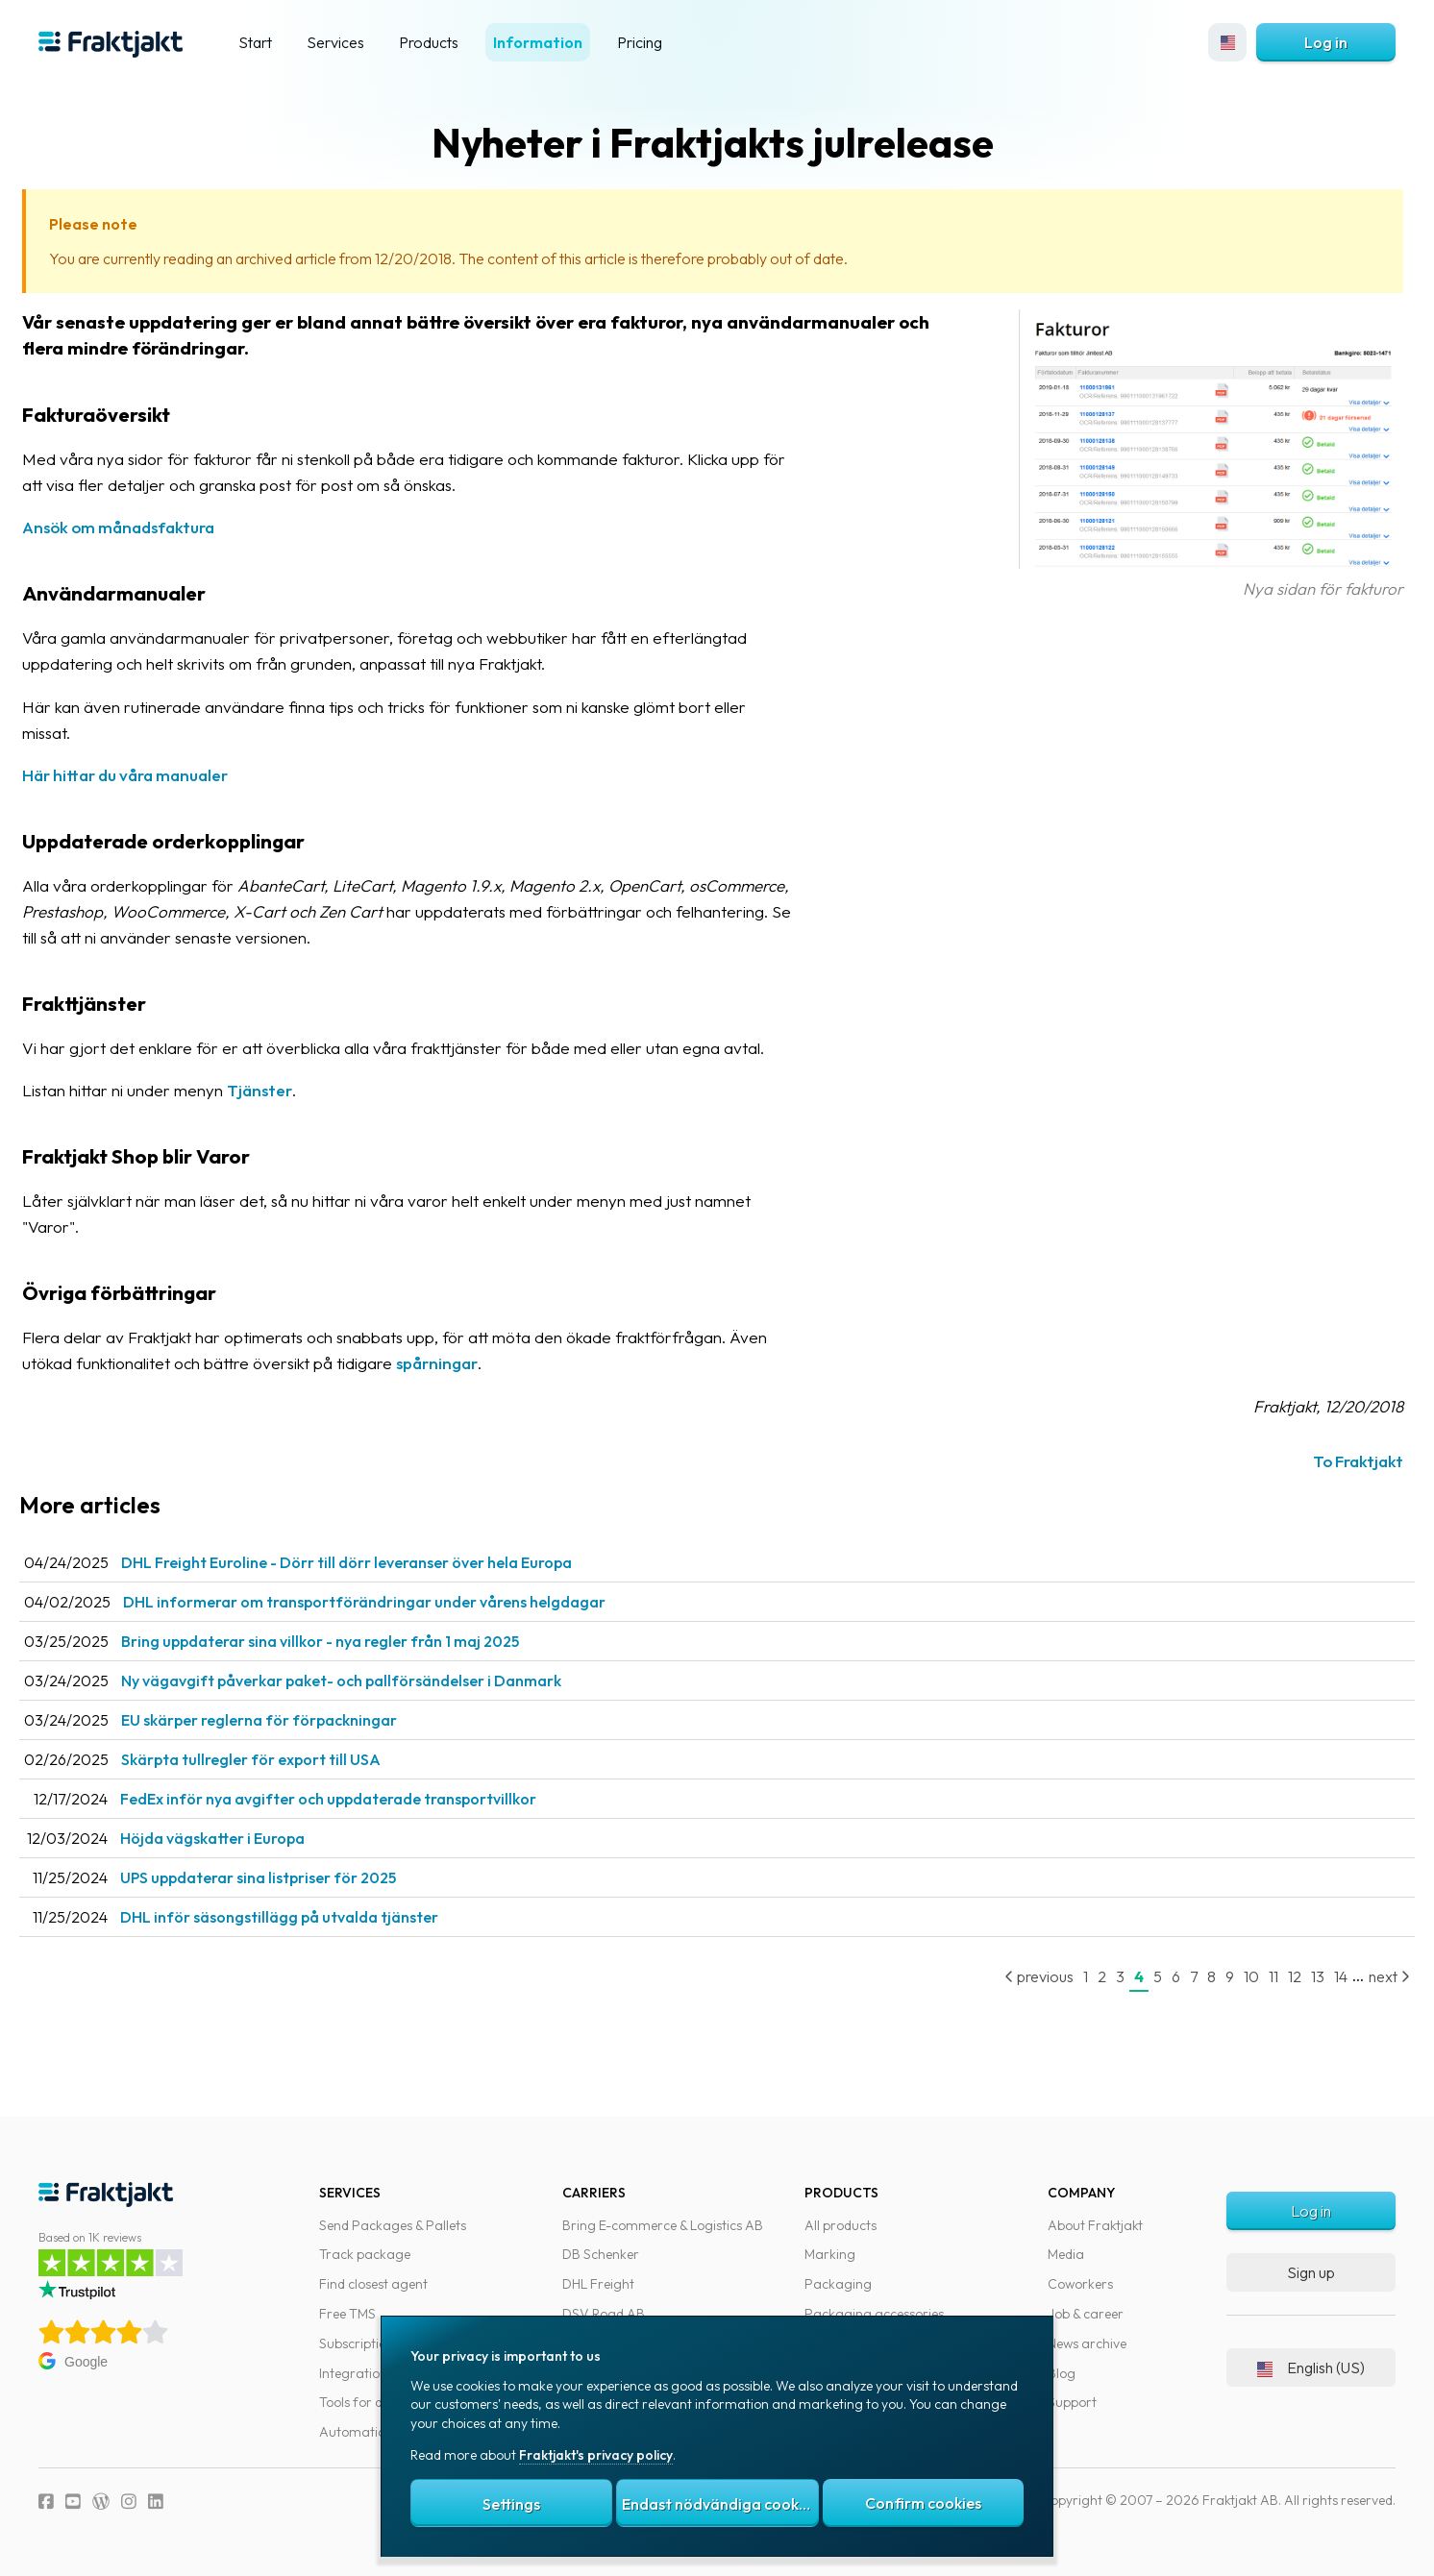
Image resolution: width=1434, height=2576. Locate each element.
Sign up (1311, 2272)
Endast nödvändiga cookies (720, 2504)
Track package (364, 2254)
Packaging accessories (874, 2313)
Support (1072, 2402)
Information (537, 42)
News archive (1087, 2343)
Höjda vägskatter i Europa (246, 1838)
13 (1298, 1976)
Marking (829, 2254)
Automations (359, 2432)
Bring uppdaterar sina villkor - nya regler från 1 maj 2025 (354, 1641)
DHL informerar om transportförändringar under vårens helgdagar (398, 1601)
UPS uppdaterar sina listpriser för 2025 (292, 1877)
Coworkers (1080, 2284)
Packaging (838, 2284)
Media (1066, 2254)
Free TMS (347, 2313)
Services (335, 42)
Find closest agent (373, 2284)
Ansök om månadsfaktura (152, 527)
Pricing (639, 42)
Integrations (356, 2373)
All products (840, 2225)
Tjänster (293, 1090)
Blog (1062, 2373)
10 (1232, 1976)
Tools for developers (379, 2402)
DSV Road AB (603, 2313)
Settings (511, 2504)
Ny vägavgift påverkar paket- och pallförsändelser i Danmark (375, 1680)
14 (1321, 1976)
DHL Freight (598, 2284)
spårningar (470, 1363)
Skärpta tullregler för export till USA (284, 1759)
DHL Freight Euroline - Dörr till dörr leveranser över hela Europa (380, 1562)
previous (1019, 1976)
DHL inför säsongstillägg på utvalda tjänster (313, 1916)
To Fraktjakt (1339, 1461)
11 (1254, 1976)
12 (1275, 1976)
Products (428, 42)
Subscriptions (359, 2343)
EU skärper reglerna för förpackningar (293, 1720)
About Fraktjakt (1095, 2225)
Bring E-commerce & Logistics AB (662, 2225)
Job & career (1086, 2313)
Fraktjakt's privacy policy (596, 2455)
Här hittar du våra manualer (158, 775)
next (1370, 1976)
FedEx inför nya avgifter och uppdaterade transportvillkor (362, 1798)
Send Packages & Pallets (392, 2225)
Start (255, 42)
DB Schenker (600, 2254)
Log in (1325, 42)
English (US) (1311, 2367)
